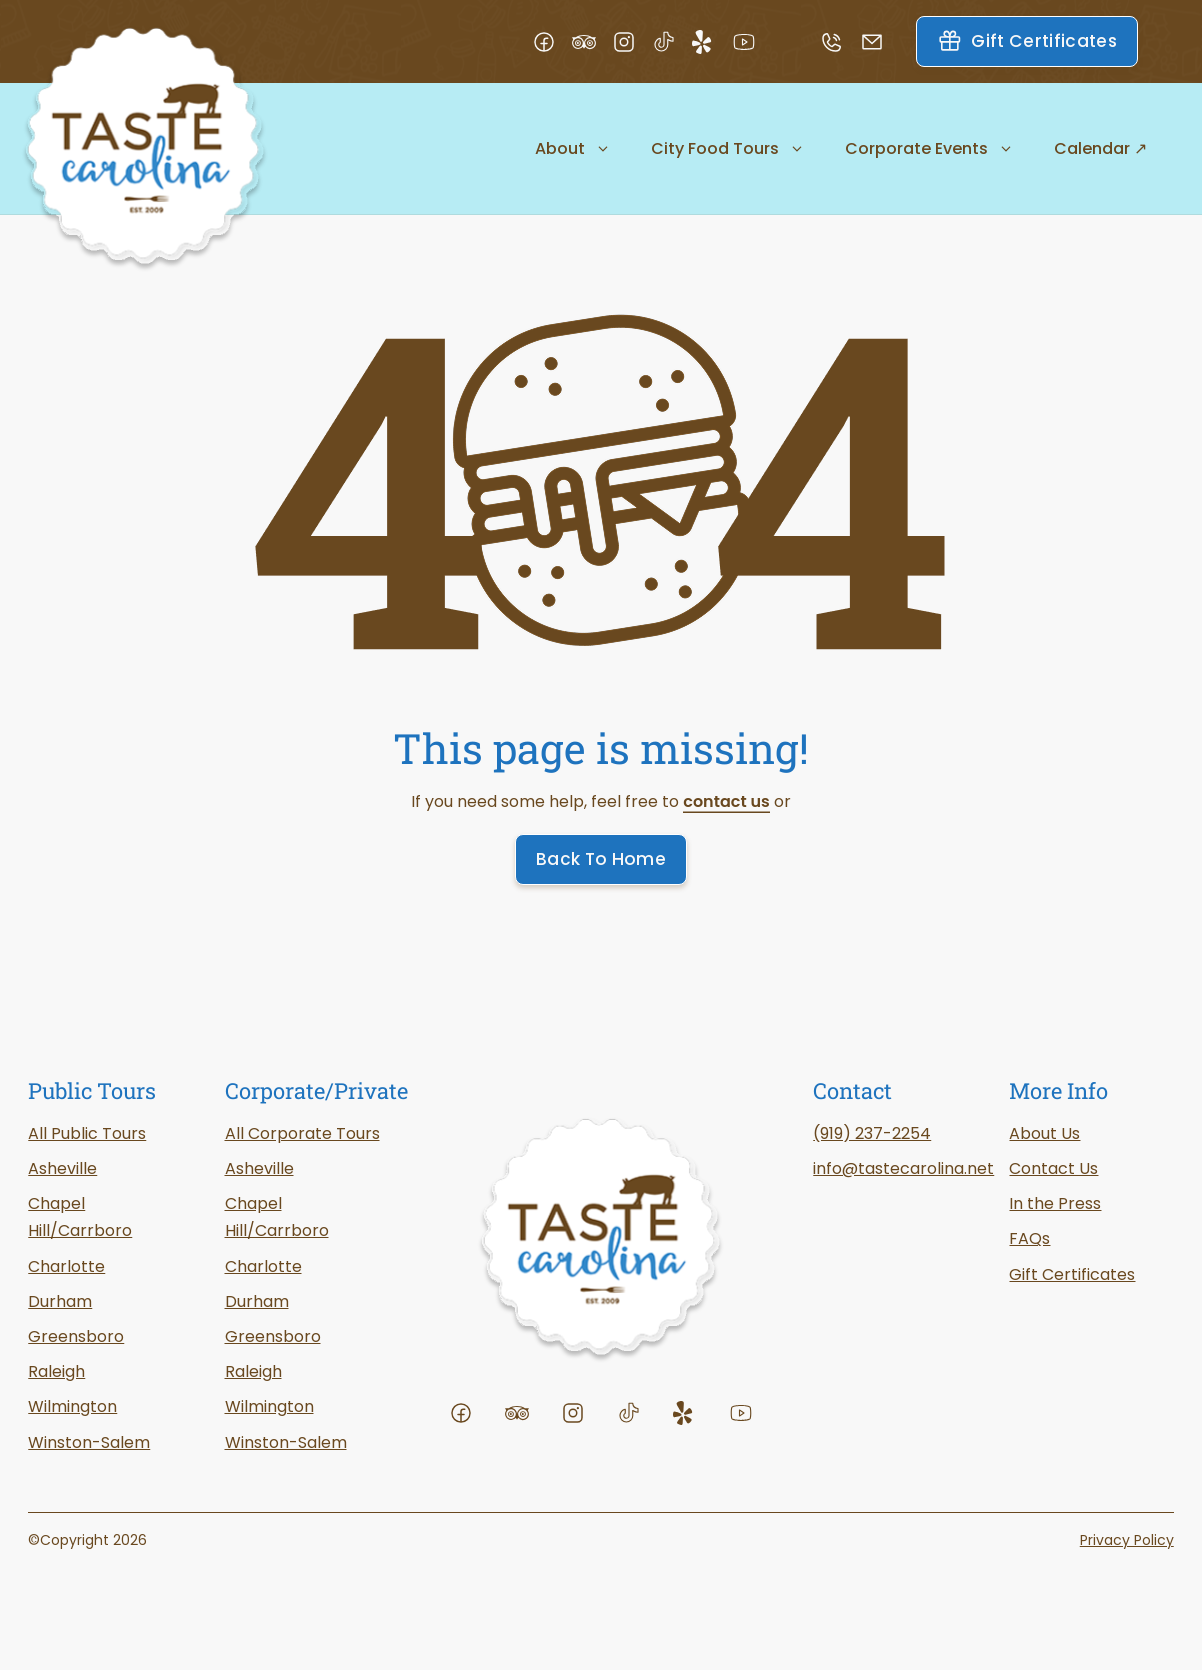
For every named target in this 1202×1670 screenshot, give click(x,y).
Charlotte (263, 1266)
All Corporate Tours (302, 1133)
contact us (726, 801)
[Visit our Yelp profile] (712, 42)
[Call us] (840, 42)
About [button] (573, 148)
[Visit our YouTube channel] (752, 42)
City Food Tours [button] (728, 148)
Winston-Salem (286, 1442)
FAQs (1029, 1238)
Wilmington (72, 1406)
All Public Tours (87, 1133)
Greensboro (76, 1336)
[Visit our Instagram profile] (632, 42)
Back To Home (601, 859)
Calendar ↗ (1100, 148)
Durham (257, 1301)
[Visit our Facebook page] (552, 42)
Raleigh (253, 1371)
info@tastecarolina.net (903, 1168)
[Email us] (880, 42)
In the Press (1055, 1203)
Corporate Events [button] (929, 148)
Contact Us (1053, 1168)
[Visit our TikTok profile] (672, 42)
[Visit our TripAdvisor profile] (592, 42)
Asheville (259, 1168)
